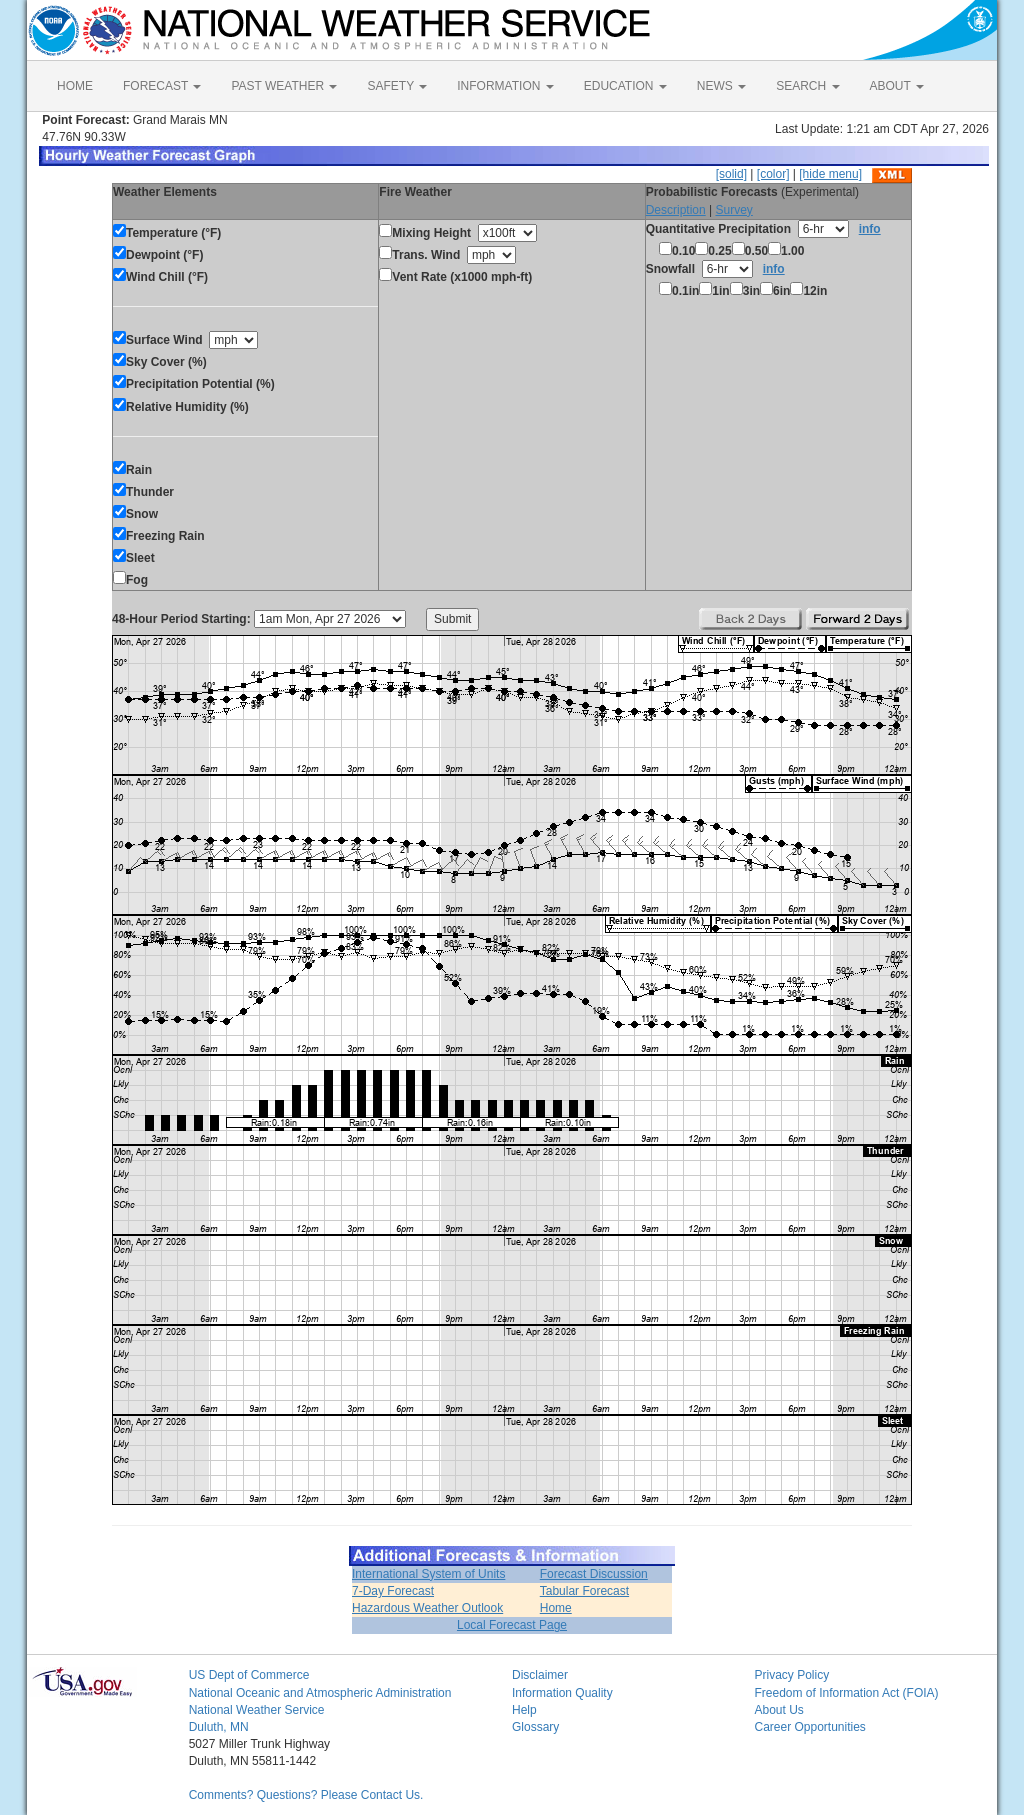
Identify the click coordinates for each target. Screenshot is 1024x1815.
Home (556, 1608)
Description (676, 210)
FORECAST (162, 86)
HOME (75, 86)
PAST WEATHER (284, 86)
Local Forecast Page (512, 1625)
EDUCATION (625, 86)
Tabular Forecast (584, 1591)
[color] (773, 174)
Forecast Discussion (594, 1574)
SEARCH (807, 86)
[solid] (731, 174)
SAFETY (397, 86)
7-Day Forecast (393, 1591)
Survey (733, 210)
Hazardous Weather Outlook (427, 1608)
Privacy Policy (791, 1675)
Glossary (535, 1727)
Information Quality (562, 1693)
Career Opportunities (809, 1727)
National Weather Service (257, 1710)
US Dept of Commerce (249, 1675)
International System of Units (428, 1574)
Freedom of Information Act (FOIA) (846, 1693)
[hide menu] (830, 174)
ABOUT (897, 86)
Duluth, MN (219, 1727)
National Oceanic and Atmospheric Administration (320, 1693)
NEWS (721, 86)
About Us (778, 1710)
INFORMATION (505, 86)
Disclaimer (540, 1675)
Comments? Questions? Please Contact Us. (306, 1795)
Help (524, 1710)
